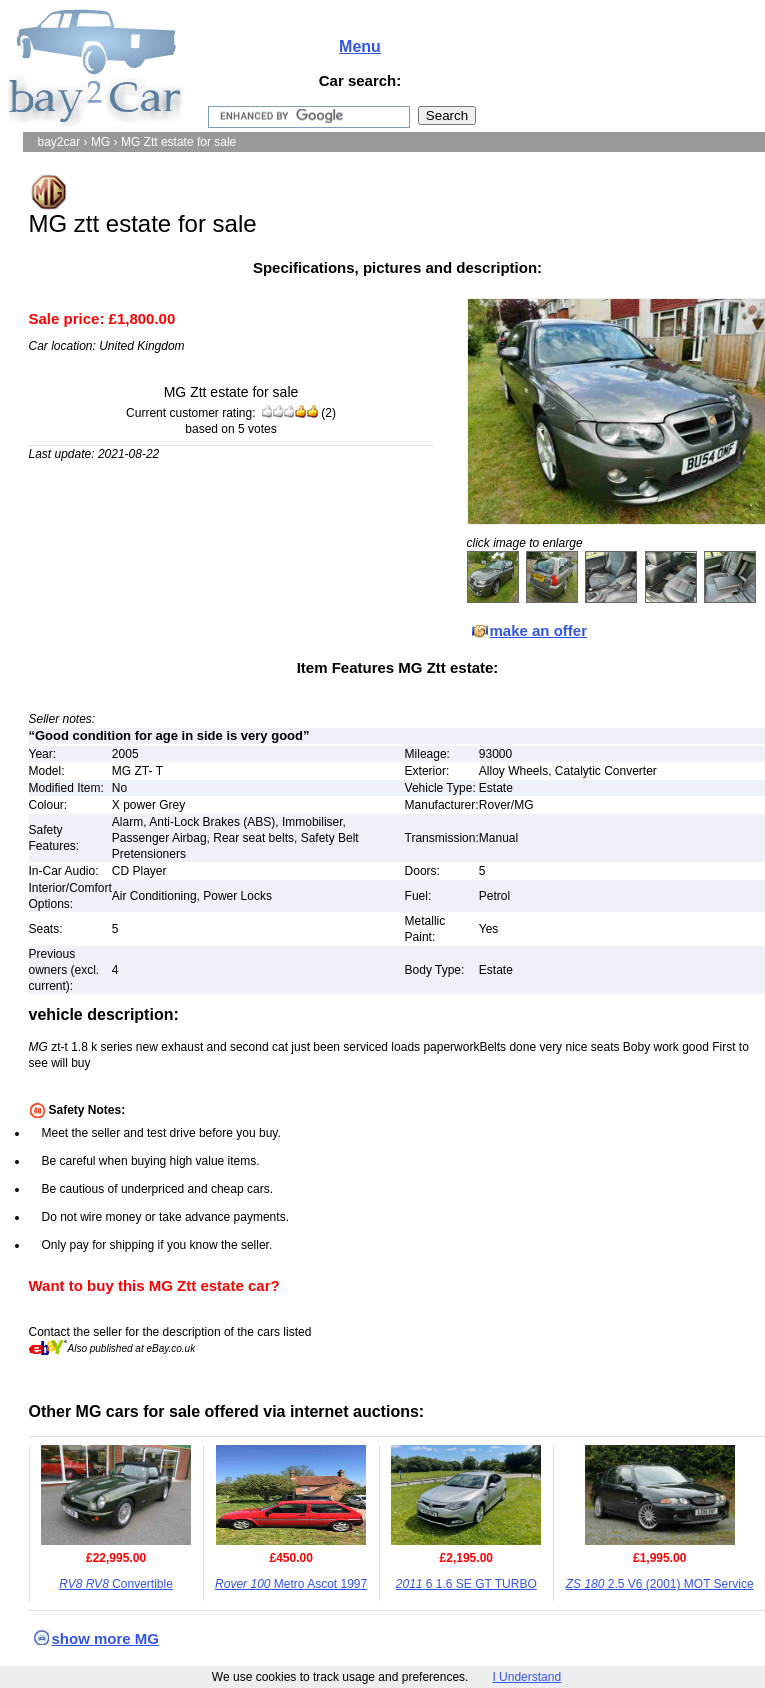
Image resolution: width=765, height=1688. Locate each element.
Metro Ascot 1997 (291, 1584)
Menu (360, 46)
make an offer (539, 630)
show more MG (106, 1638)
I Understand (526, 1677)
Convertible (116, 1584)
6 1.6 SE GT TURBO (466, 1584)
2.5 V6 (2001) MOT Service (660, 1584)
